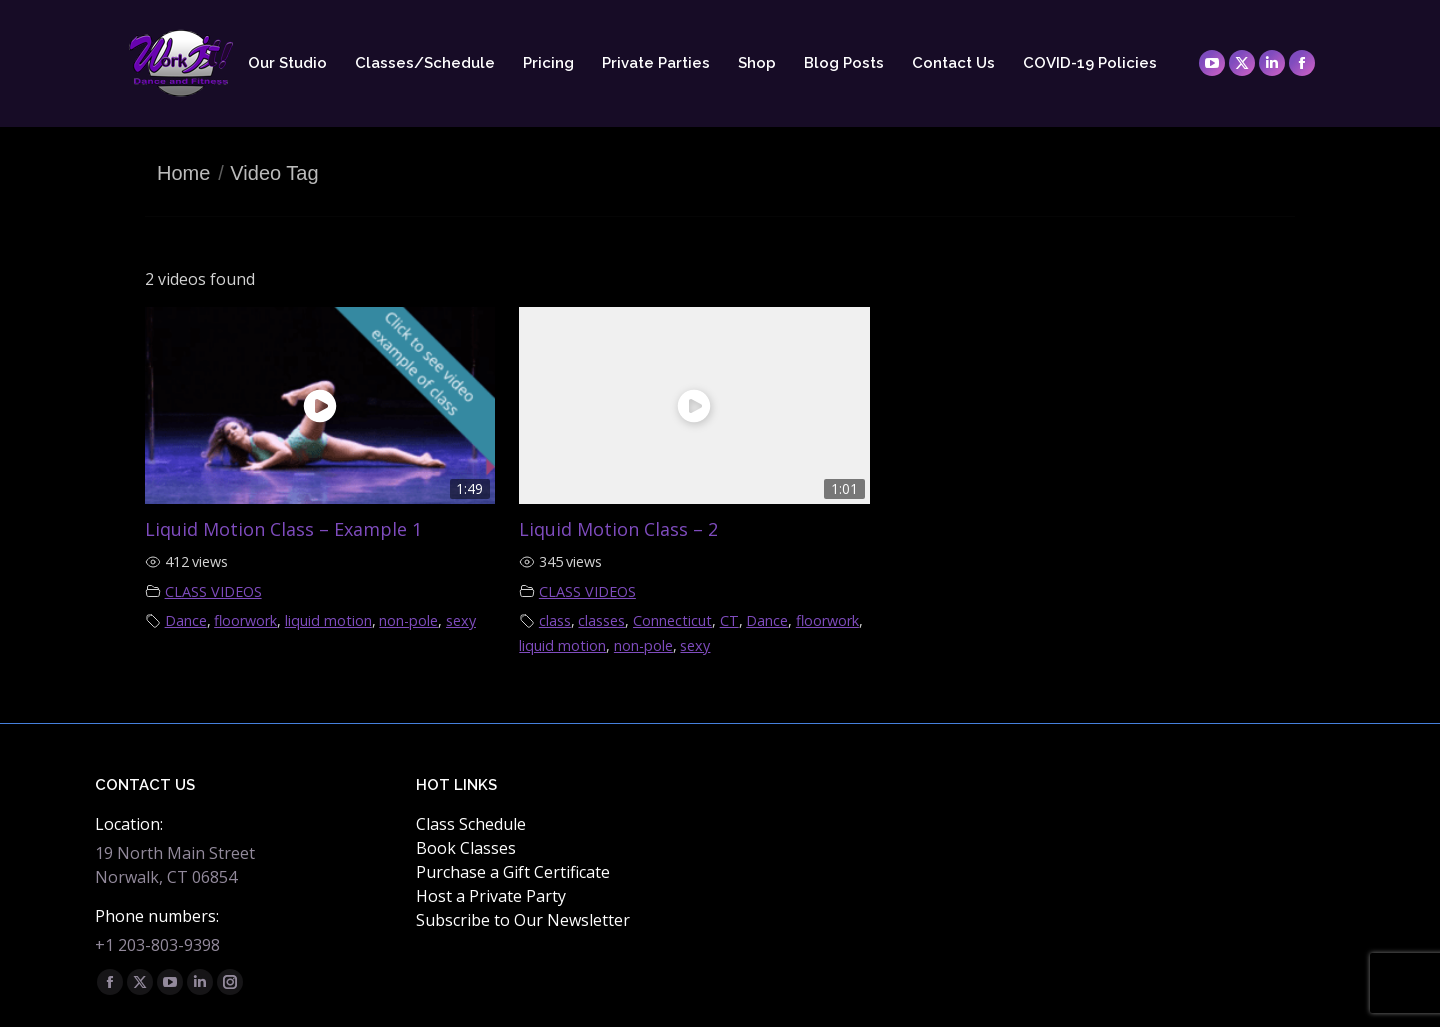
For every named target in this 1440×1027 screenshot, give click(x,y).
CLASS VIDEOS (213, 591)
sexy (461, 620)
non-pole (408, 620)
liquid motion (328, 620)
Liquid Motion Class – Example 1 (283, 529)
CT (729, 620)
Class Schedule (471, 824)
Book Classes (466, 848)
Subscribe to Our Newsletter (523, 920)
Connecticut (672, 620)
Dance (186, 620)
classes (601, 620)
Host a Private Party (491, 896)
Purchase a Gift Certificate (513, 872)
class (555, 620)
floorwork (245, 620)
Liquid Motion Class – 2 (618, 529)
